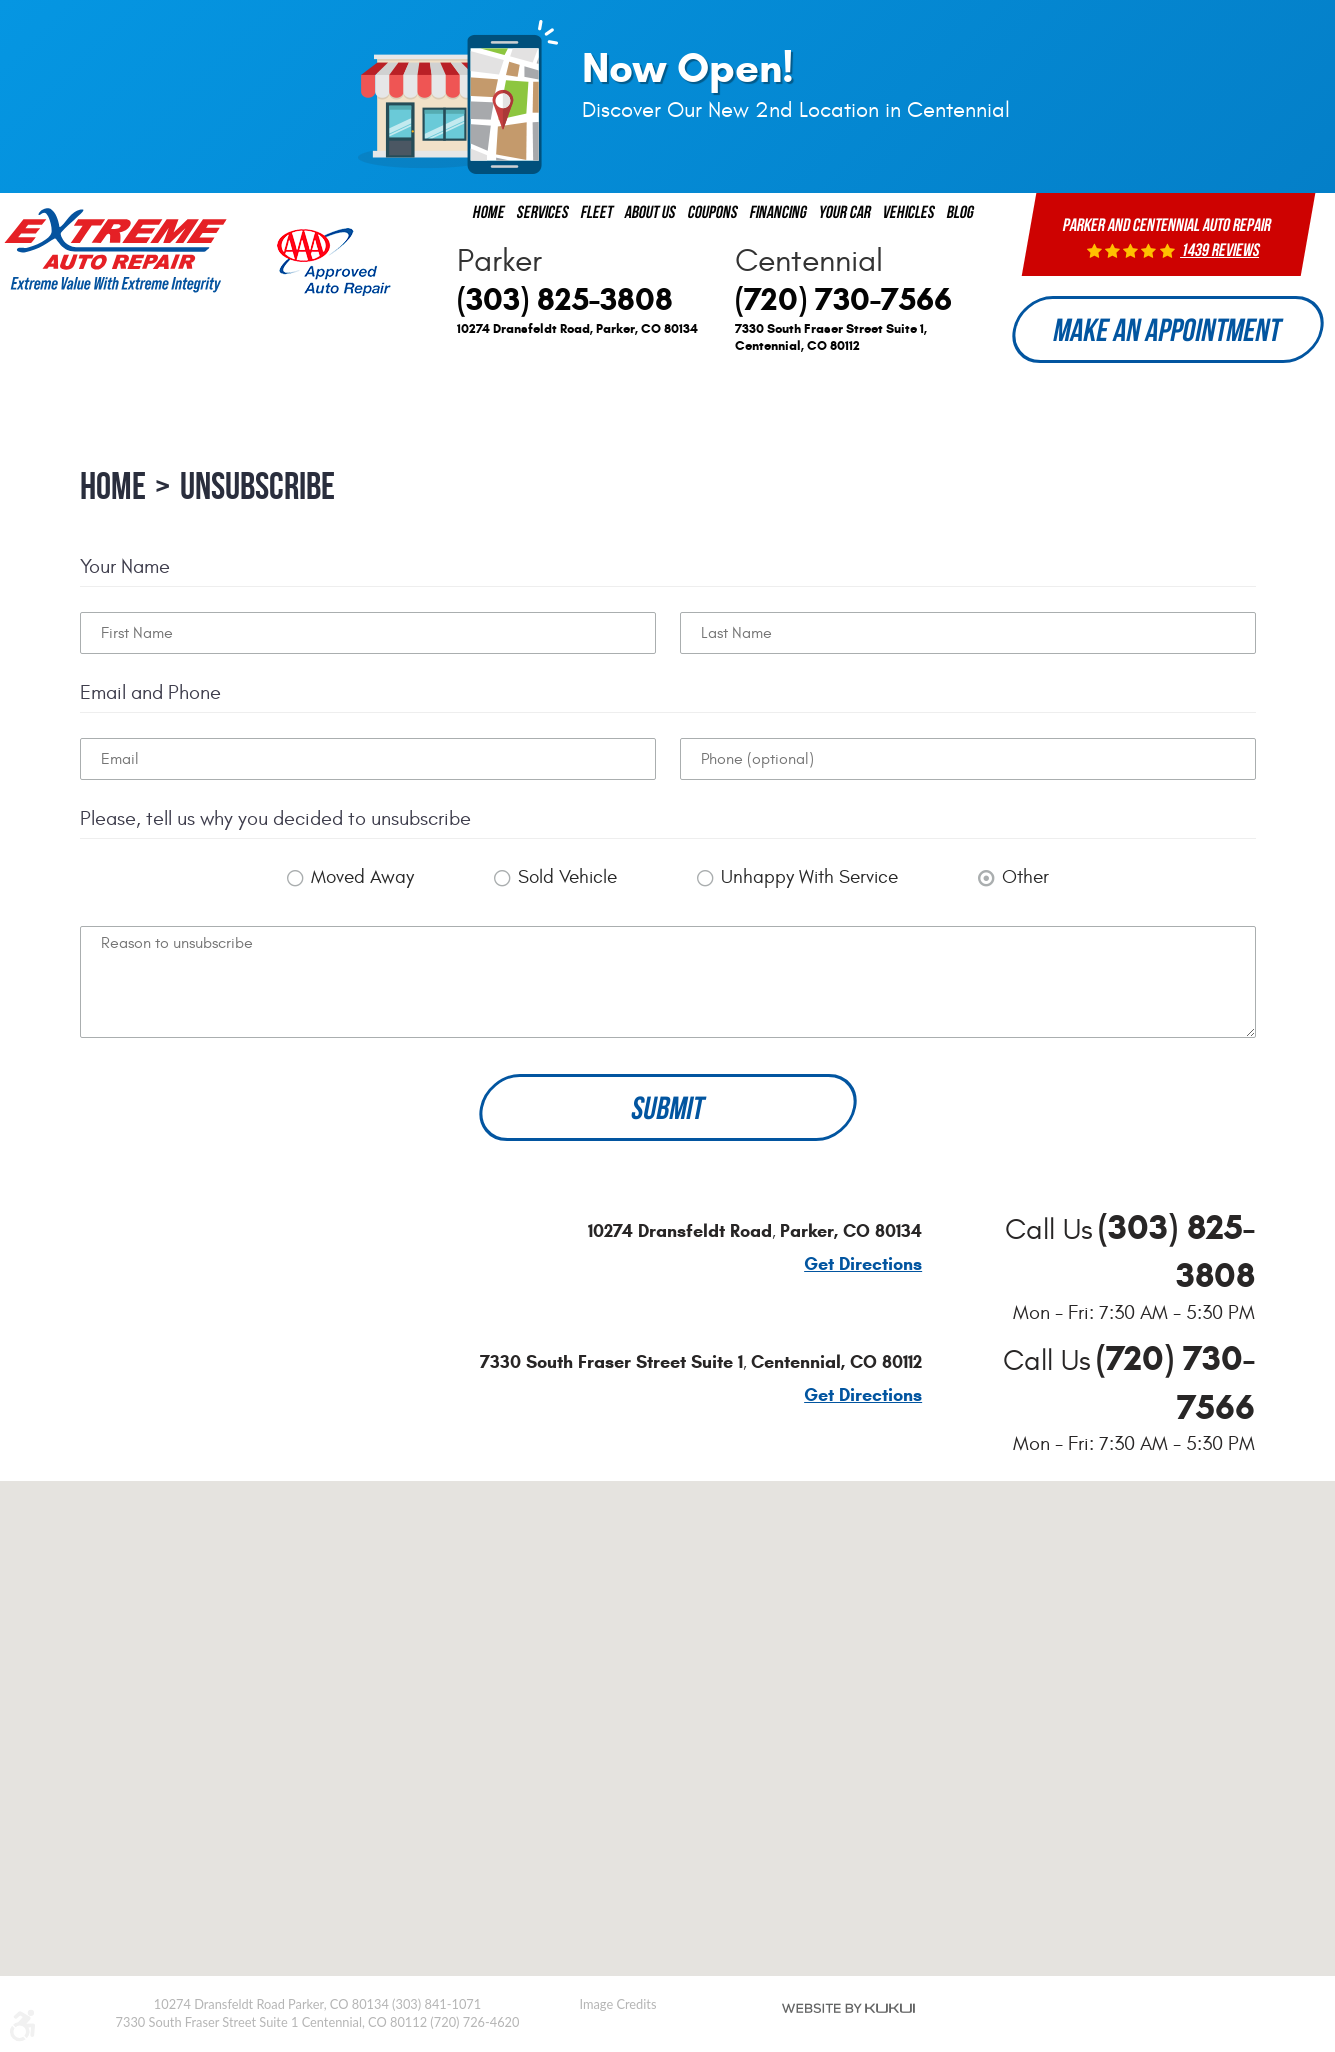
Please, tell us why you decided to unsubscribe (275, 818)
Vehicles (909, 211)
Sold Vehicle (567, 877)
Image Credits (618, 2004)
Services (543, 211)
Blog (960, 211)
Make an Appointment (1168, 329)
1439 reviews (1221, 250)
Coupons (713, 211)
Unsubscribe (257, 486)
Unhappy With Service (809, 877)
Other (1025, 877)
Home (489, 211)
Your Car (845, 211)
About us (650, 211)
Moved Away (362, 877)
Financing (778, 211)
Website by (848, 2008)
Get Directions (863, 1264)
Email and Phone (150, 692)
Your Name (125, 566)
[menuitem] (489, 212)
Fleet (597, 211)
